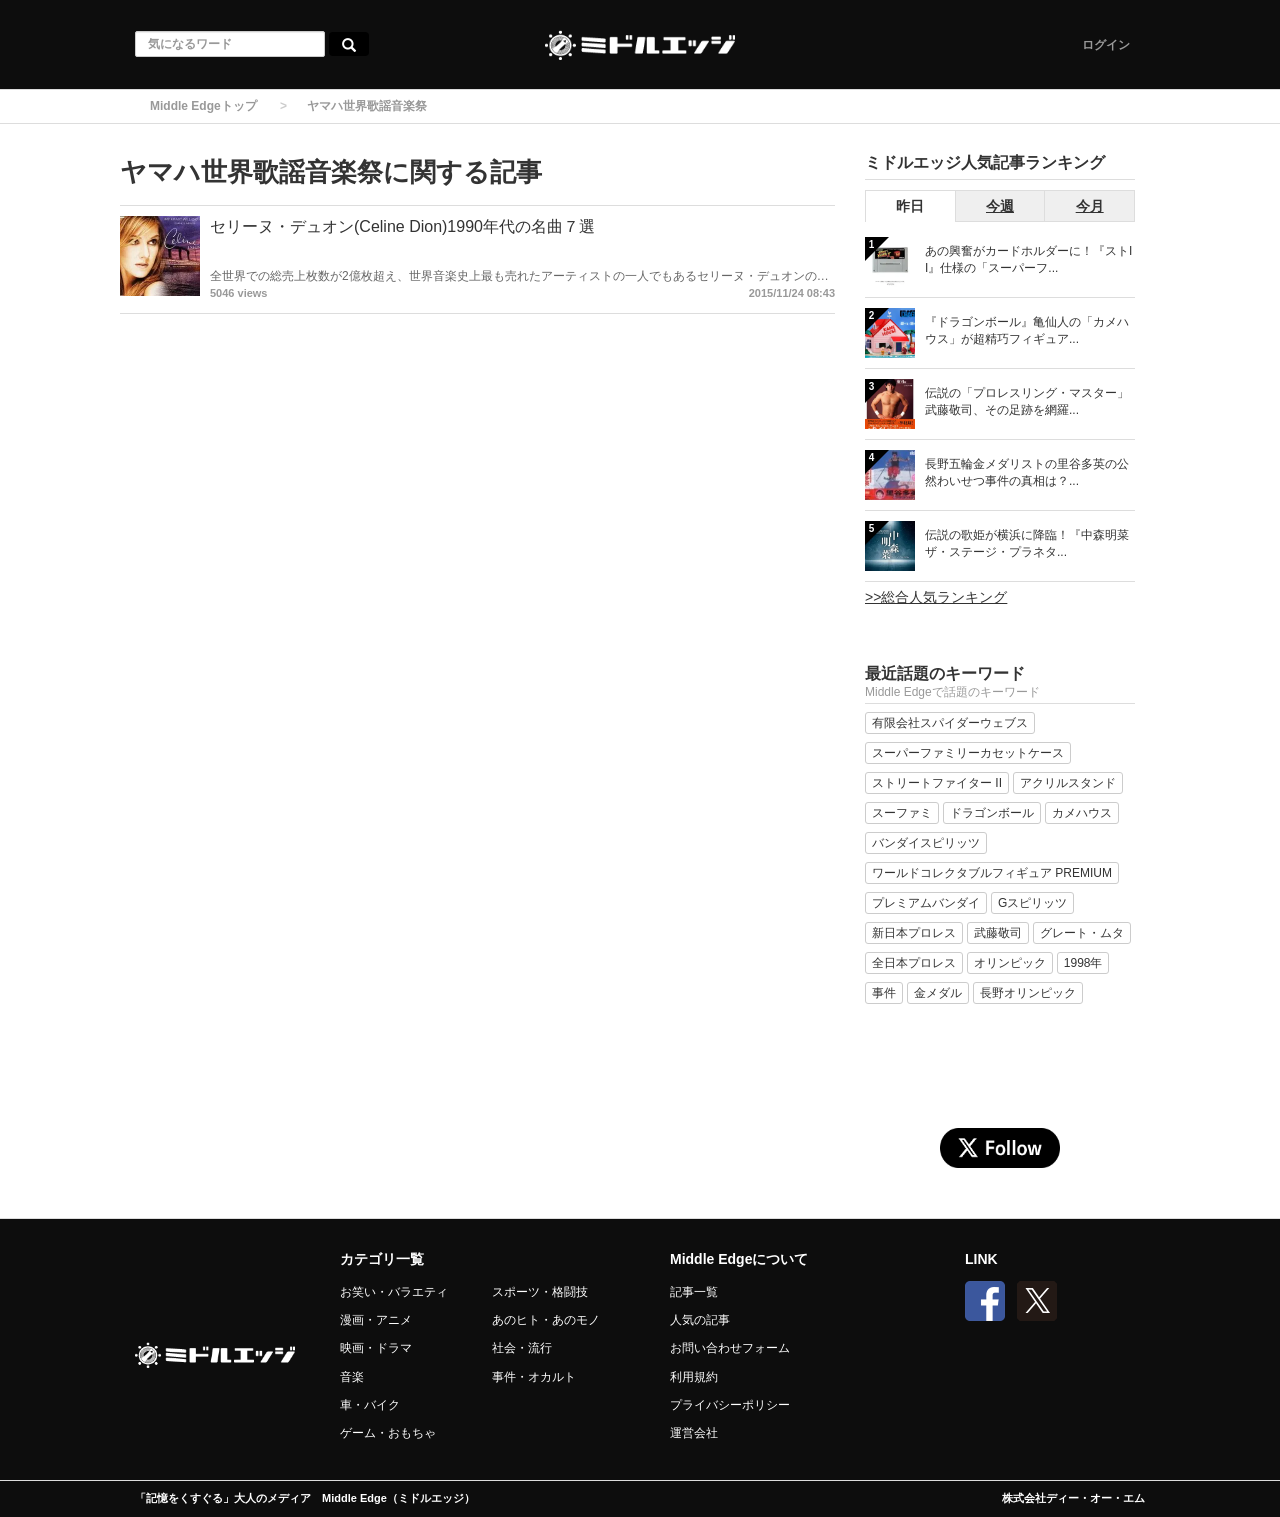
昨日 (910, 206)
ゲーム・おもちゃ (388, 1433)
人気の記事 (700, 1320)
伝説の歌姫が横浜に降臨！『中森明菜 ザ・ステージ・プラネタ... (1027, 543)
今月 (1090, 206)
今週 (1000, 206)
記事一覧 (694, 1292)
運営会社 (694, 1433)
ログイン (1106, 45)
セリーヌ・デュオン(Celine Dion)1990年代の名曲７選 (402, 226)
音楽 (352, 1377)
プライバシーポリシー (730, 1405)
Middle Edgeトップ (203, 106)
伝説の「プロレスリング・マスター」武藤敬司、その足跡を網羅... (1027, 401)
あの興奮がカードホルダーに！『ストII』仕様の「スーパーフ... (1028, 259)
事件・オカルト (534, 1377)
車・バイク (370, 1405)
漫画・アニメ (376, 1320)
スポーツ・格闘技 (540, 1292)
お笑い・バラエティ (394, 1292)
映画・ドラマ (376, 1348)
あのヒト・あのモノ (546, 1320)
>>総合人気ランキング (936, 597)
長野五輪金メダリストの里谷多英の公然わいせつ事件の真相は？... (1027, 472)
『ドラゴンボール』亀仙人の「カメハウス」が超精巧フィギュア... (1027, 330)
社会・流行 (522, 1348)
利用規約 (694, 1377)
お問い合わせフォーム (730, 1348)
